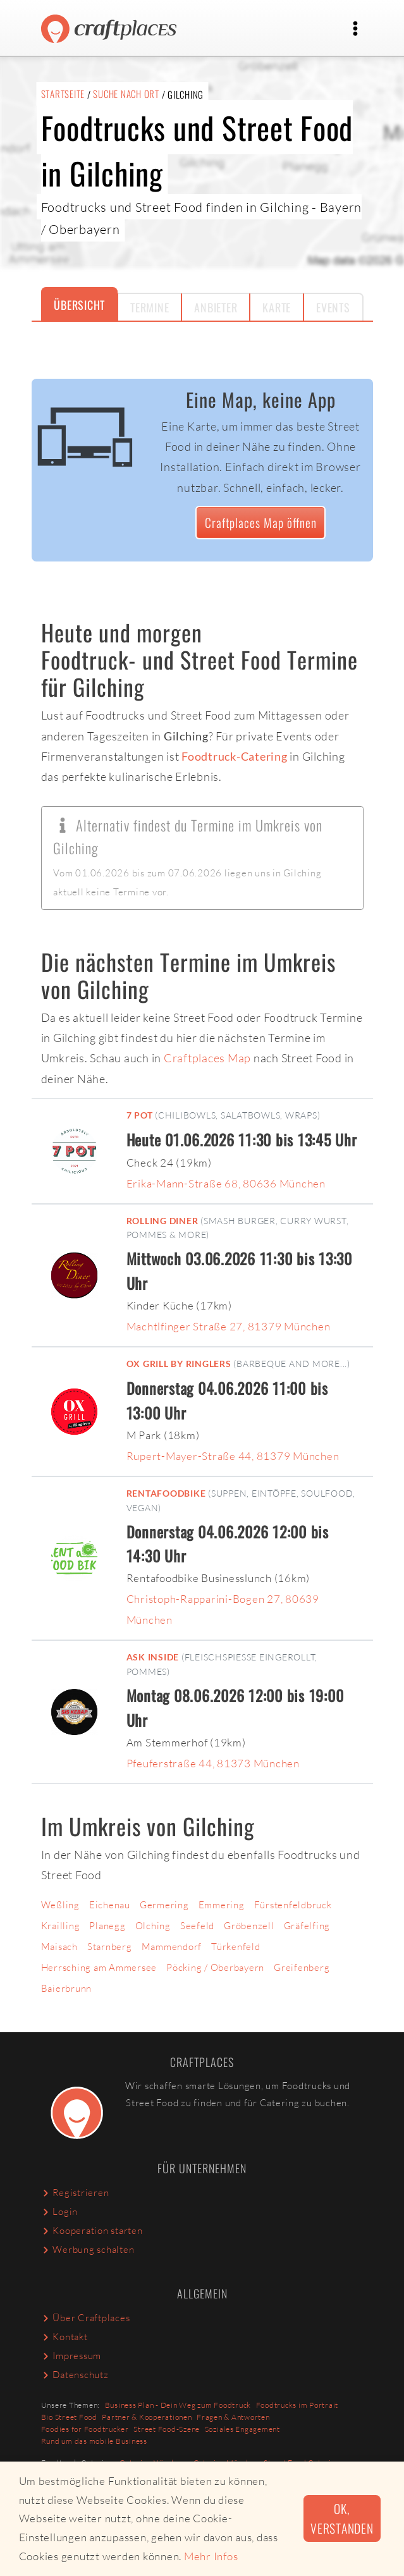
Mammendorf (172, 1947)
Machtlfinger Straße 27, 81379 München (228, 1326)
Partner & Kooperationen (147, 2417)
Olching (153, 1926)
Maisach (59, 1947)
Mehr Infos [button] (211, 2556)
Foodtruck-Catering (234, 756)
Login (59, 2211)
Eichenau (109, 1905)
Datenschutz (75, 2375)
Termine (149, 307)
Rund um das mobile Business (94, 2441)
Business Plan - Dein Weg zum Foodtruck (178, 2405)
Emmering (222, 1905)
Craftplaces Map (207, 1058)
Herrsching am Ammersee (99, 1967)
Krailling (60, 1926)
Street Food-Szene (166, 2429)
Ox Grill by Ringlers (178, 1364)
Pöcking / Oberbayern (215, 1967)
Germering (164, 1905)
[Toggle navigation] (355, 28)
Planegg (107, 1926)
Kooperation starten (92, 2230)
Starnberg (109, 1947)
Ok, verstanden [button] (342, 2518)
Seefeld (197, 1926)
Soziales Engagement (242, 2429)
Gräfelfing (307, 1926)
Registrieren (75, 2193)
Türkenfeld (235, 1947)
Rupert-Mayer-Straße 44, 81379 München (233, 1456)
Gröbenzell (249, 1926)
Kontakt (64, 2337)
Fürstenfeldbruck (293, 1905)
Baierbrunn (66, 1988)
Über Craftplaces (85, 2318)
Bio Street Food (69, 2417)
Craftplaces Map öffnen (261, 522)
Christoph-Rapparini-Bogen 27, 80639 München (222, 1609)
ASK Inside (153, 1657)
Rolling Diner (162, 1221)
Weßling (60, 1905)
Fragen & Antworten (233, 2417)
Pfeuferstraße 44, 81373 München (213, 1763)
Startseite (63, 94)
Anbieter (215, 307)
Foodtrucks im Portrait (297, 2405)
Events (333, 307)
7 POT (139, 1115)
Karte (276, 307)
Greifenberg (301, 1967)
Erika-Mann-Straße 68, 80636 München (226, 1183)
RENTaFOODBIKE (166, 1493)
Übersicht (79, 305)
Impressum (71, 2356)
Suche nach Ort (126, 94)
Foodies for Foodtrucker (85, 2429)
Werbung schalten (88, 2249)
